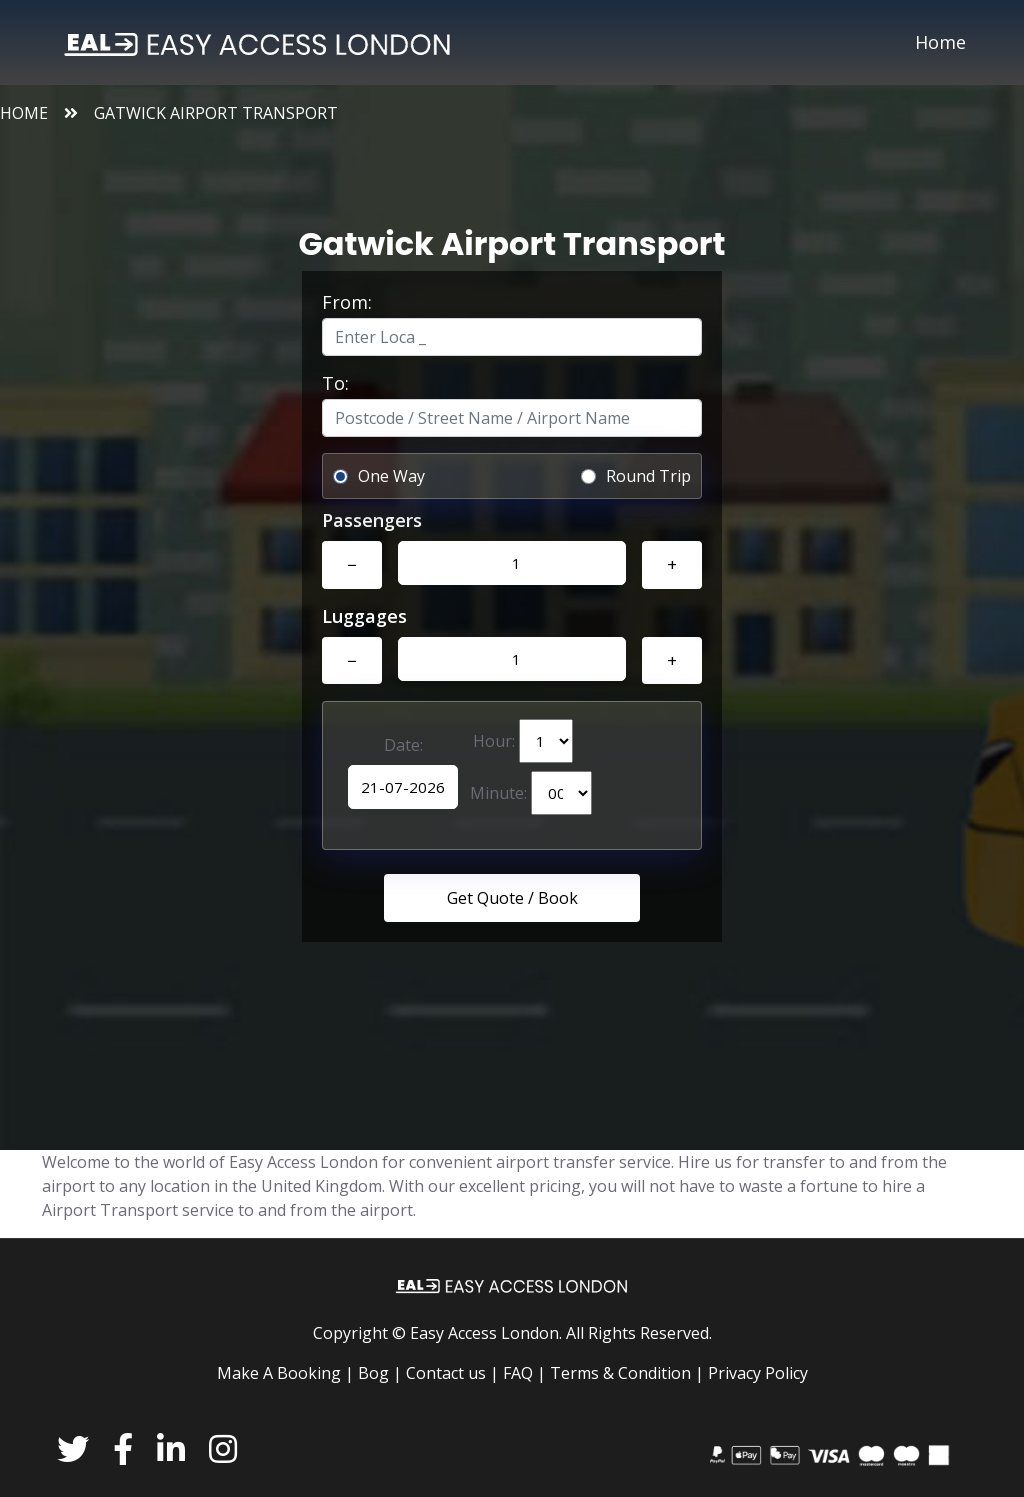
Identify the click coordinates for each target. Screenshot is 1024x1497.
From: (347, 302)
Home (940, 42)
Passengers (372, 520)
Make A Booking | (285, 1373)
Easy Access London (484, 1333)
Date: (403, 745)
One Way (391, 476)
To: (335, 383)
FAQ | (524, 1373)
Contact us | (452, 1373)
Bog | (380, 1373)
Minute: (531, 793)
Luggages (364, 616)
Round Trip (648, 476)
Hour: (523, 741)
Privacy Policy (758, 1373)
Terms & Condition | (627, 1373)
